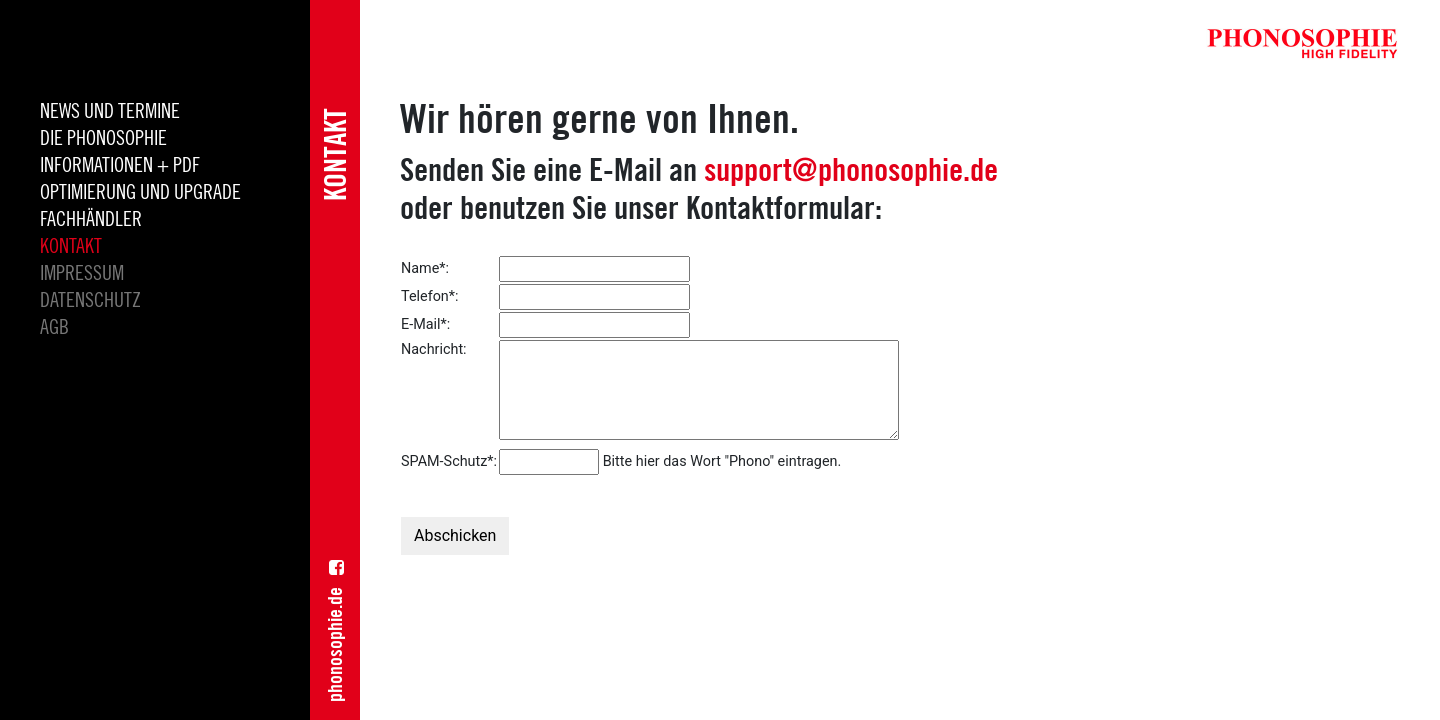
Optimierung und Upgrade (140, 193)
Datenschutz (90, 301)
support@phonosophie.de (851, 169)
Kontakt (71, 247)
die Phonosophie (103, 139)
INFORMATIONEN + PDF (120, 166)
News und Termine (110, 112)
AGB (54, 328)
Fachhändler (91, 220)
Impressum (82, 274)
